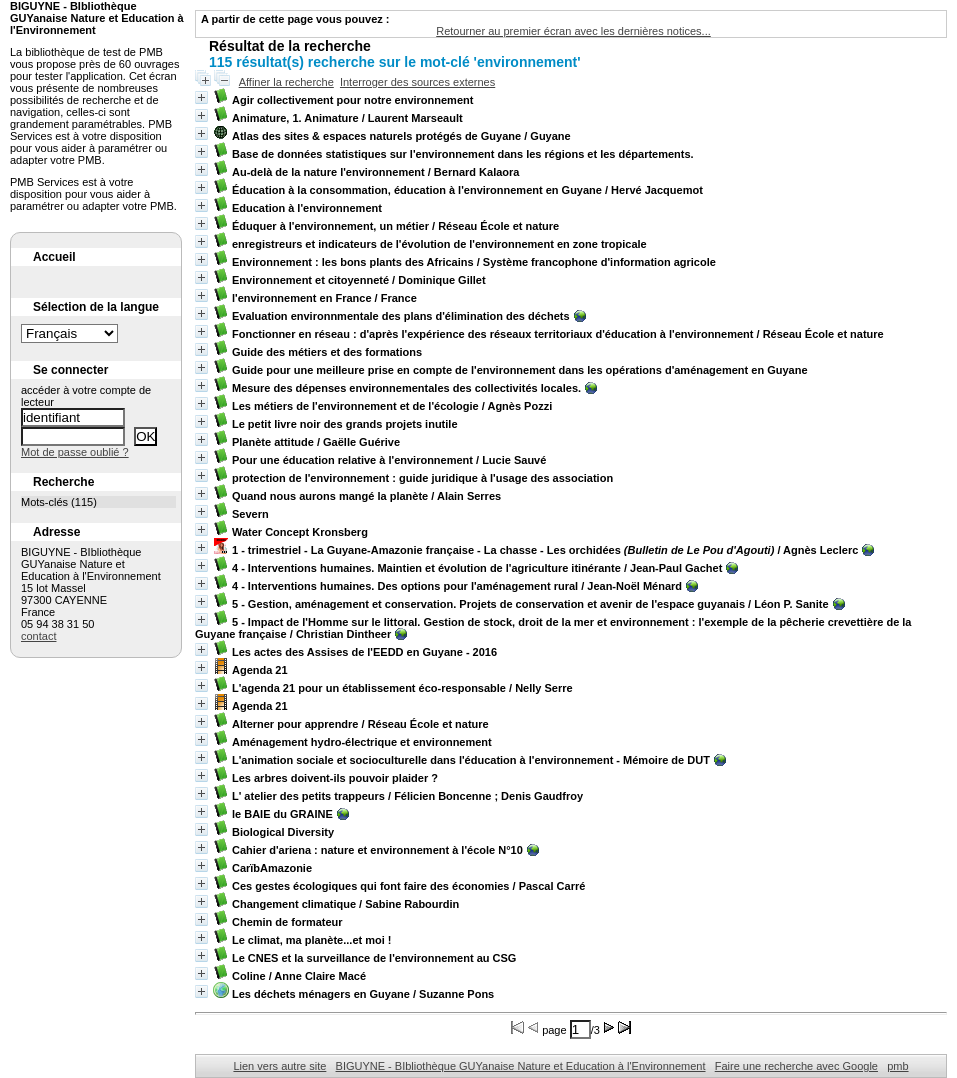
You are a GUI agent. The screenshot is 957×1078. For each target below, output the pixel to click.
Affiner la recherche (286, 82)
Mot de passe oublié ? (75, 452)
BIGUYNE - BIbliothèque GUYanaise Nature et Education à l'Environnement (521, 1066)
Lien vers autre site (279, 1066)
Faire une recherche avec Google (796, 1066)
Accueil (54, 257)
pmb (897, 1066)
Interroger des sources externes (417, 82)
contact (38, 636)
